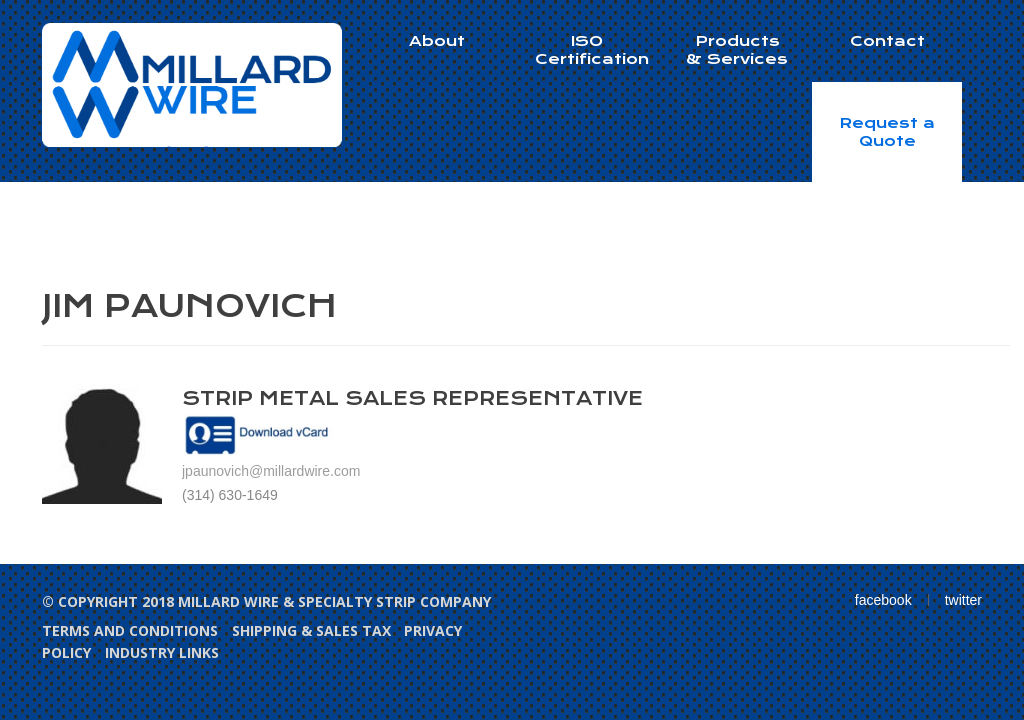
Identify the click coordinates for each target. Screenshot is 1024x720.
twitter (963, 600)
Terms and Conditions (130, 630)
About (437, 41)
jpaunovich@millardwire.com (271, 471)
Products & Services (737, 50)
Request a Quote (887, 132)
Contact (887, 41)
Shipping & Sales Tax (311, 630)
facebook (883, 600)
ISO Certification (592, 50)
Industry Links (162, 652)
